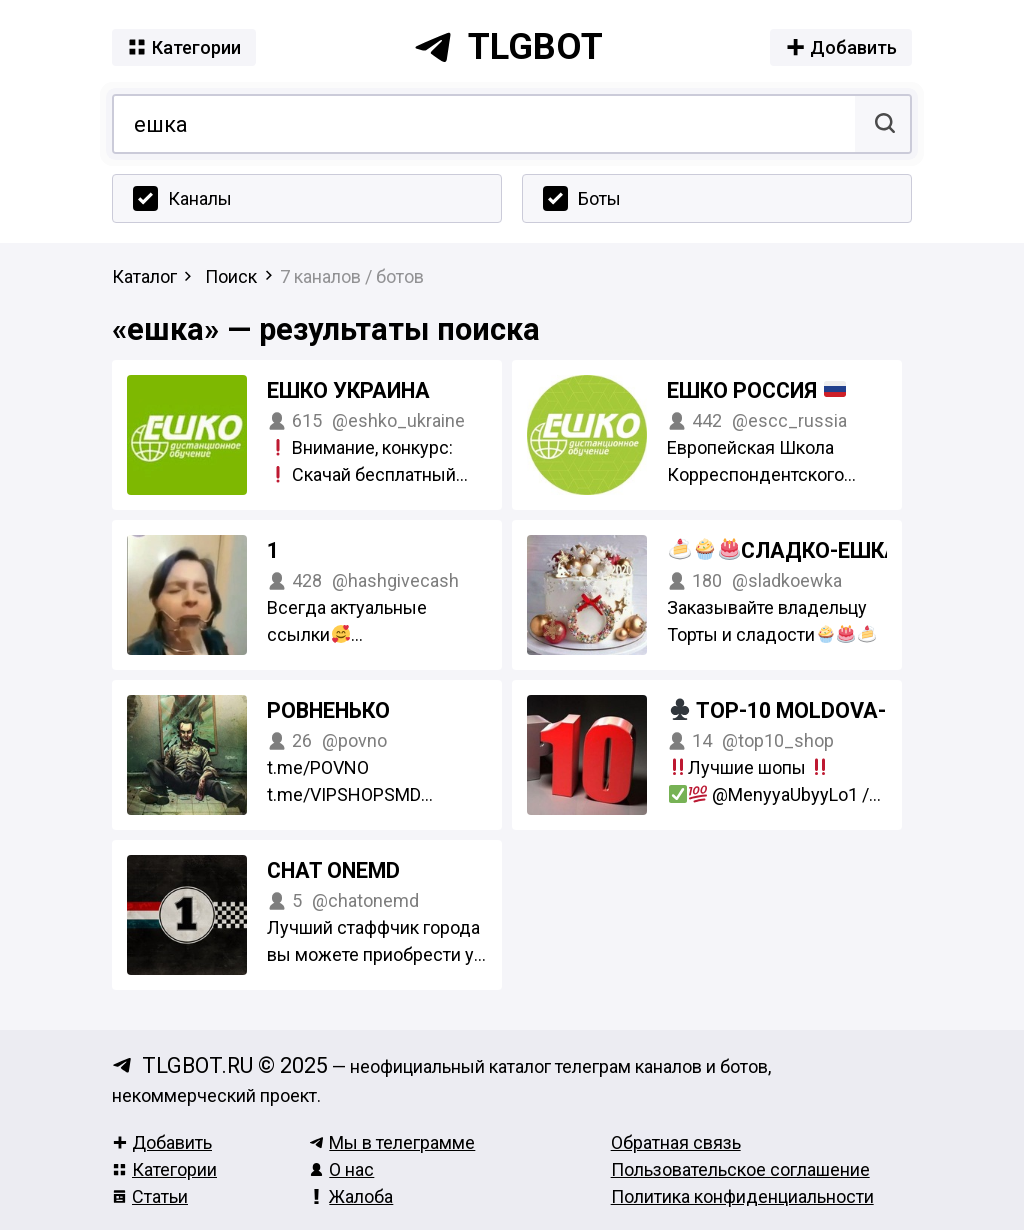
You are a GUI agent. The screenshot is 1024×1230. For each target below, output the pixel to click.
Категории (164, 1169)
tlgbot (508, 47)
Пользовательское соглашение (740, 1169)
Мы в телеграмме (392, 1142)
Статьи (150, 1196)
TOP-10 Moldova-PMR (811, 710)
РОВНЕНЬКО (328, 710)
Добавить (162, 1142)
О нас (341, 1169)
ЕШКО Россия (756, 390)
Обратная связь (676, 1142)
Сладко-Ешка (836, 550)
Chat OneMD (333, 870)
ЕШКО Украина (348, 390)
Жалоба (351, 1196)
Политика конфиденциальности (742, 1196)
